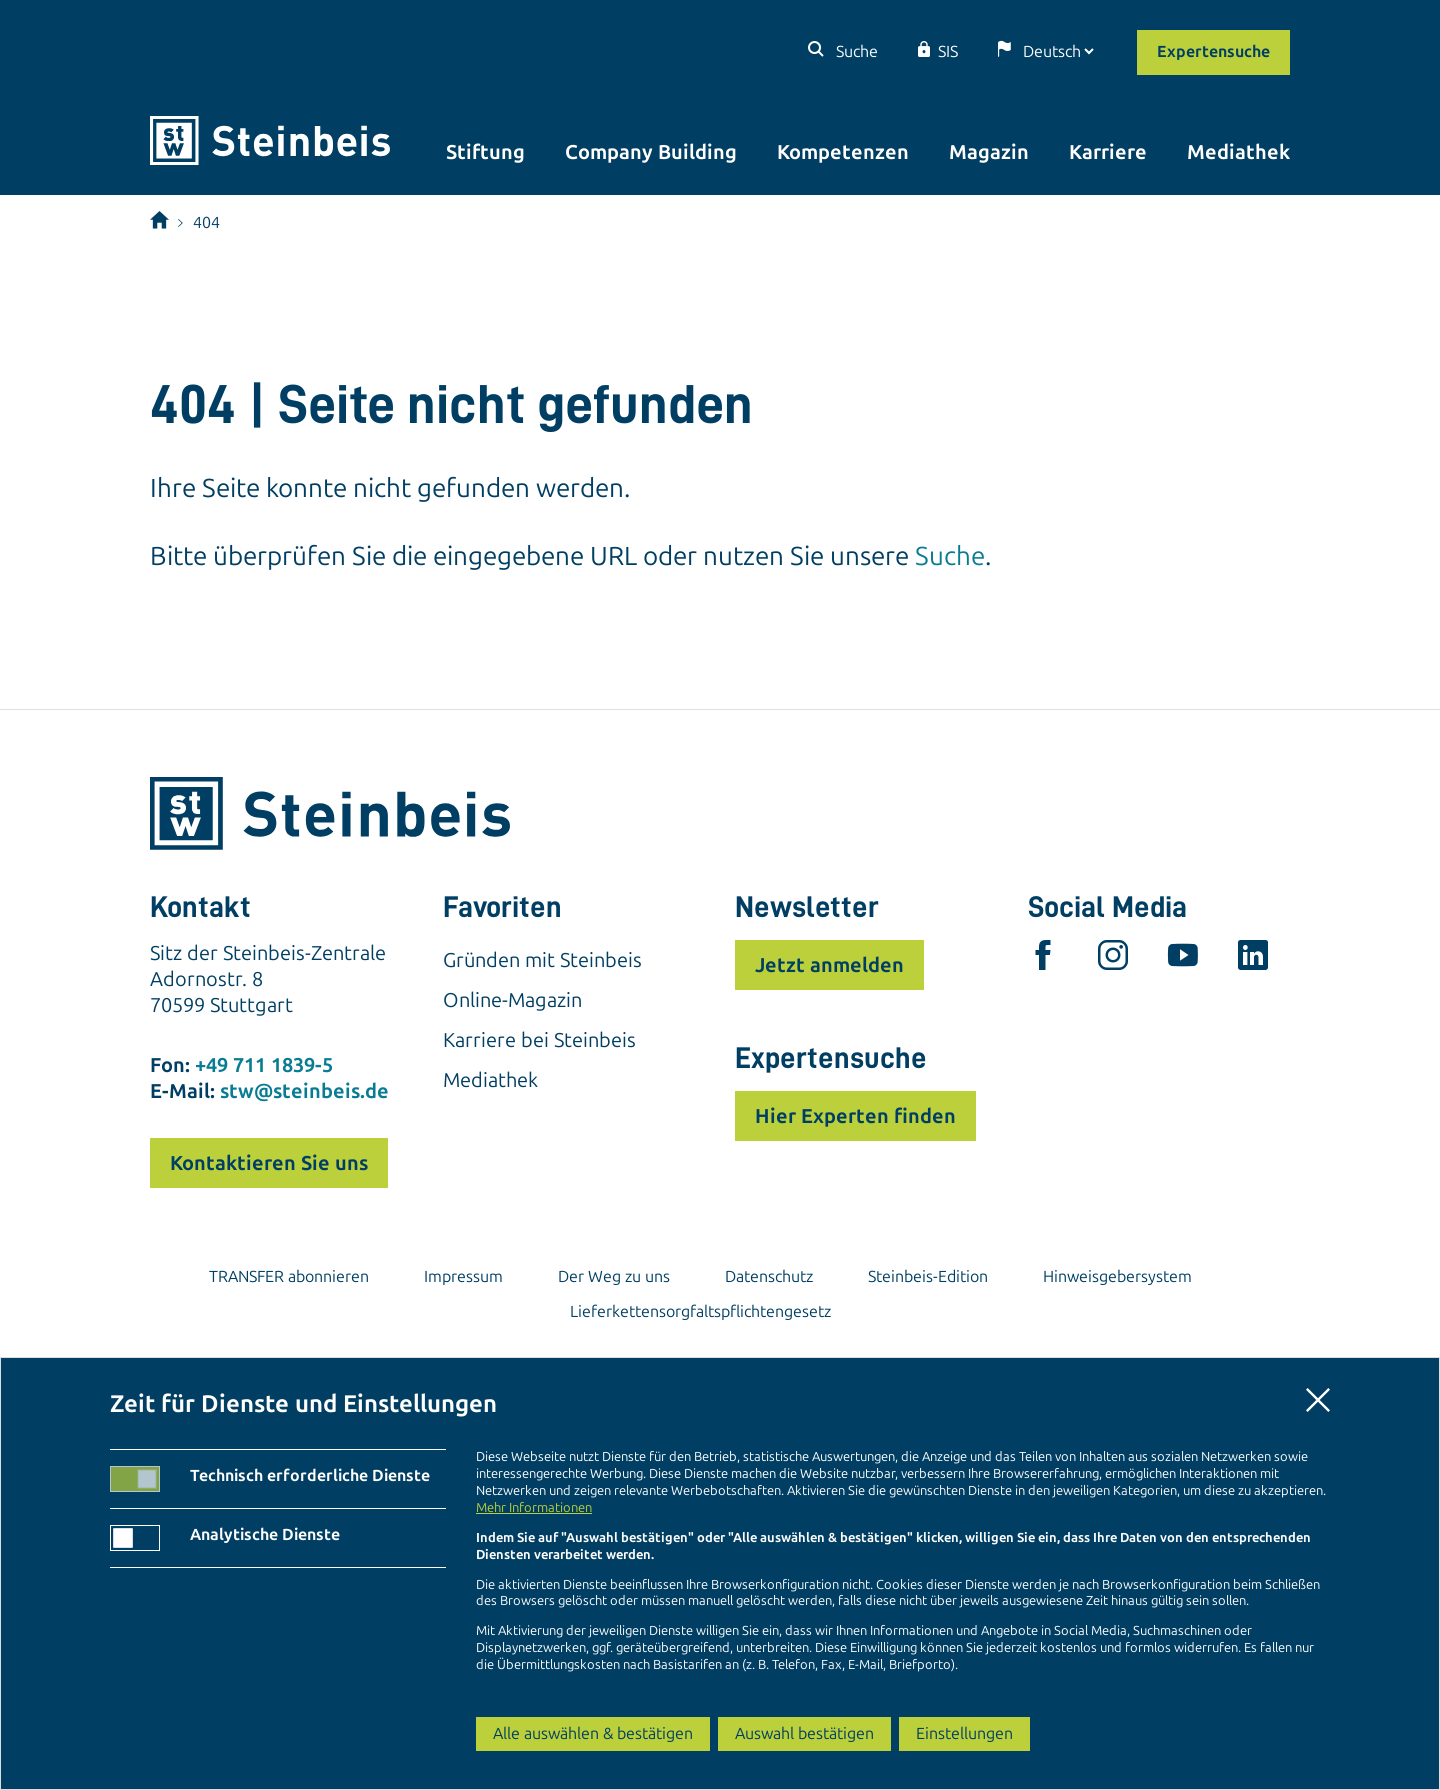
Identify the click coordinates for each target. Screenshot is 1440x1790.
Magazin (989, 152)
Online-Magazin (512, 1000)
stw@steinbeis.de (304, 1091)
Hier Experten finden (855, 1116)
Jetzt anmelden (829, 965)
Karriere (1108, 152)
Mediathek (1238, 152)
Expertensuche (1213, 51)
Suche (855, 51)
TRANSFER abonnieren (289, 1276)
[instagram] (1113, 960)
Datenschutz (769, 1276)
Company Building (651, 152)
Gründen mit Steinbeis (542, 960)
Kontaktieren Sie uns (269, 1163)
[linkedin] (1253, 960)
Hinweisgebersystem (1117, 1276)
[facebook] (1043, 960)
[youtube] (1183, 960)
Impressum (463, 1276)
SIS (948, 51)
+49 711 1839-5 (264, 1065)
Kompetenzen (843, 152)
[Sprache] (1058, 51)
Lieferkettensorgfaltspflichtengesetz (700, 1311)
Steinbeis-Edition (928, 1276)
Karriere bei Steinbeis (539, 1040)
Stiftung (485, 152)
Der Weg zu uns (614, 1276)
